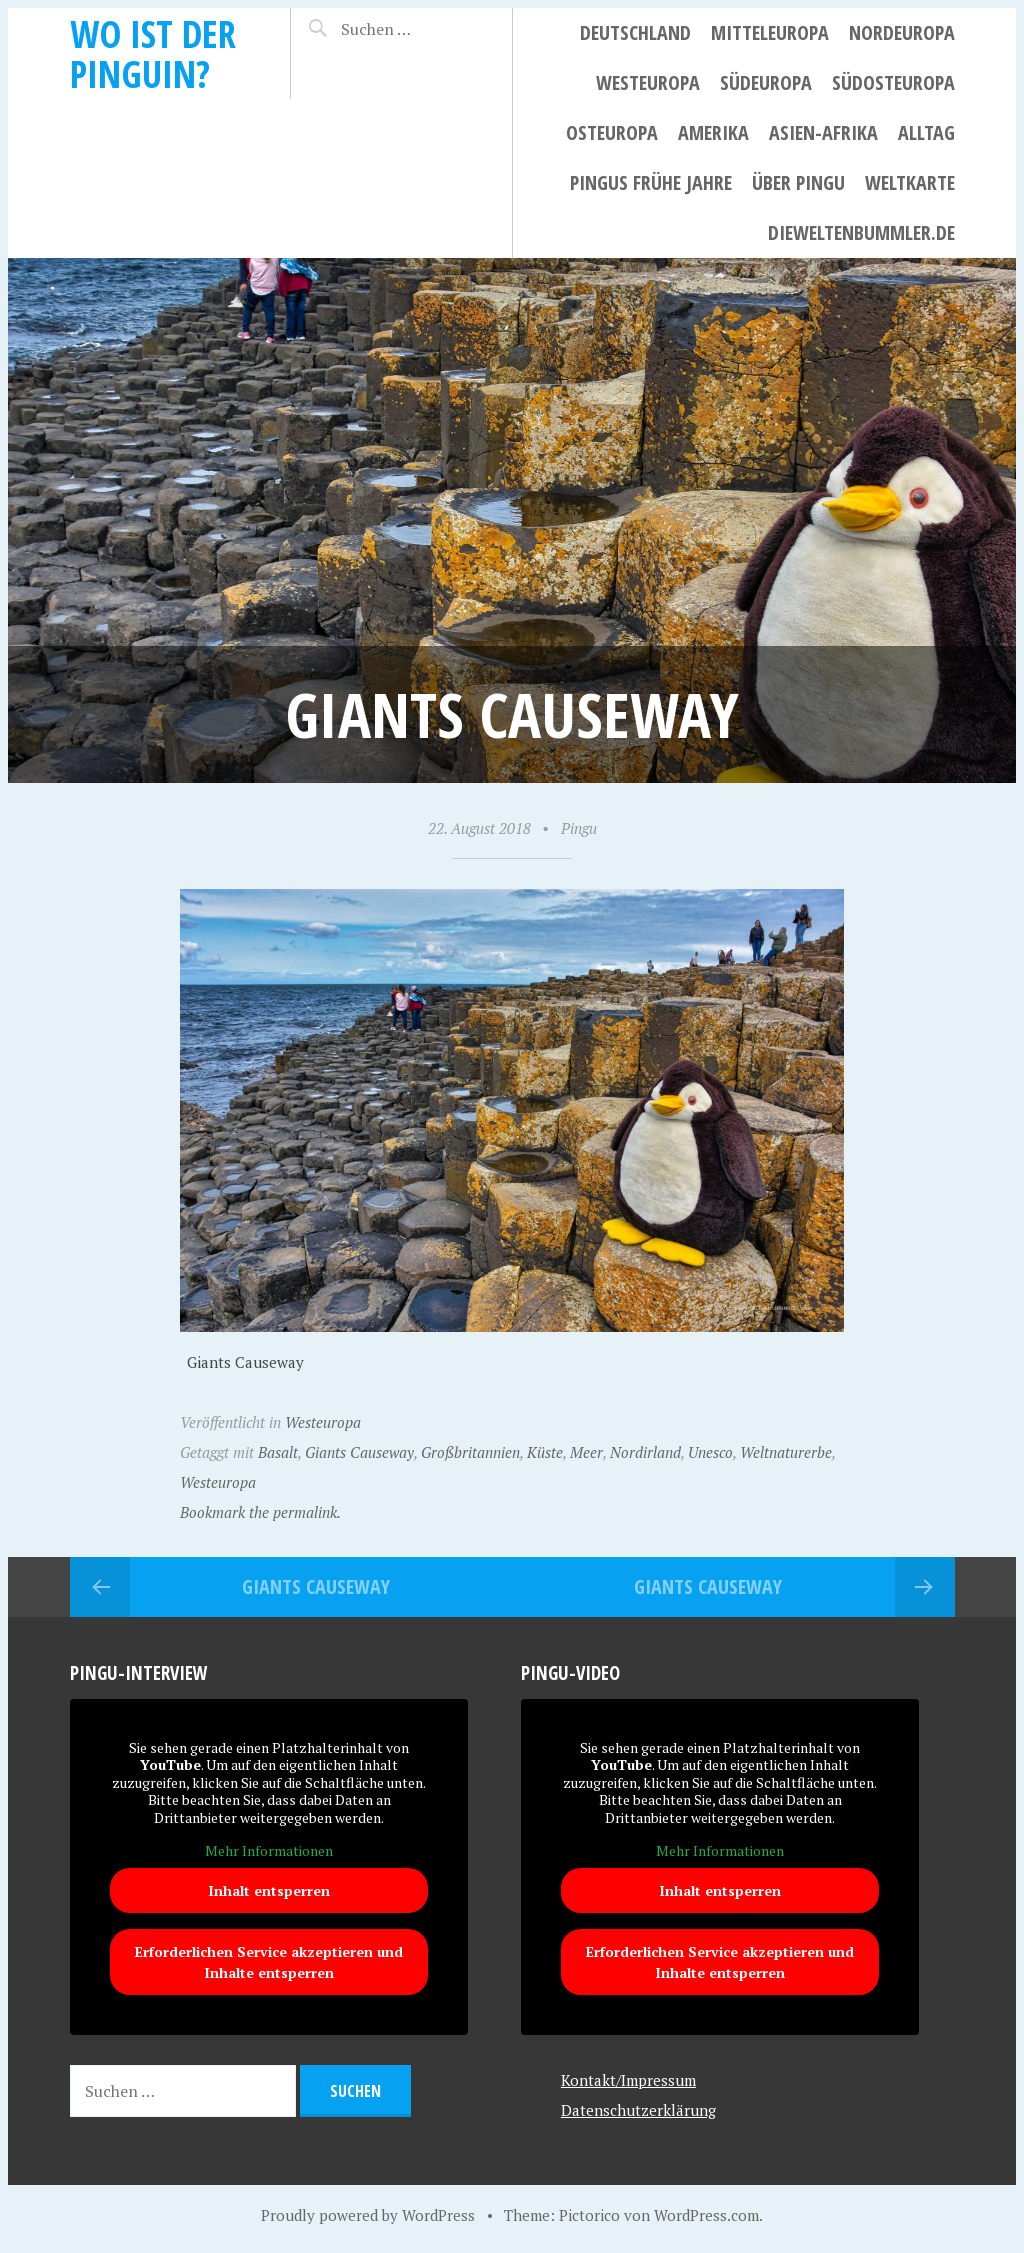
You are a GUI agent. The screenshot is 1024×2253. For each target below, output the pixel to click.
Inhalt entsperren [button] (269, 1890)
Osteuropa (612, 132)
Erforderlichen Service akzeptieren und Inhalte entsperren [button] (269, 1962)
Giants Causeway (359, 1452)
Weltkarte (910, 182)
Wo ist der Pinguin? (153, 53)
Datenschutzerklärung (638, 2110)
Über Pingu (798, 182)
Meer (586, 1452)
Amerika (713, 132)
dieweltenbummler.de (861, 232)
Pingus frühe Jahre (651, 182)
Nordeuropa (902, 32)
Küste (545, 1452)
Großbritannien (470, 1452)
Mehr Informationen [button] (269, 1852)
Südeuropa (766, 82)
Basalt (278, 1452)
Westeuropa (648, 82)
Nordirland (645, 1452)
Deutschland (635, 32)
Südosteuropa (893, 82)
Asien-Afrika (823, 132)
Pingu (579, 828)
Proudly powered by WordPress (368, 2215)
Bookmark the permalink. (260, 1512)
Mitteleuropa (770, 32)
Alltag (926, 132)
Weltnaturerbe (786, 1452)
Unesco (710, 1452)
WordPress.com (706, 2215)
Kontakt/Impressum (628, 2080)
